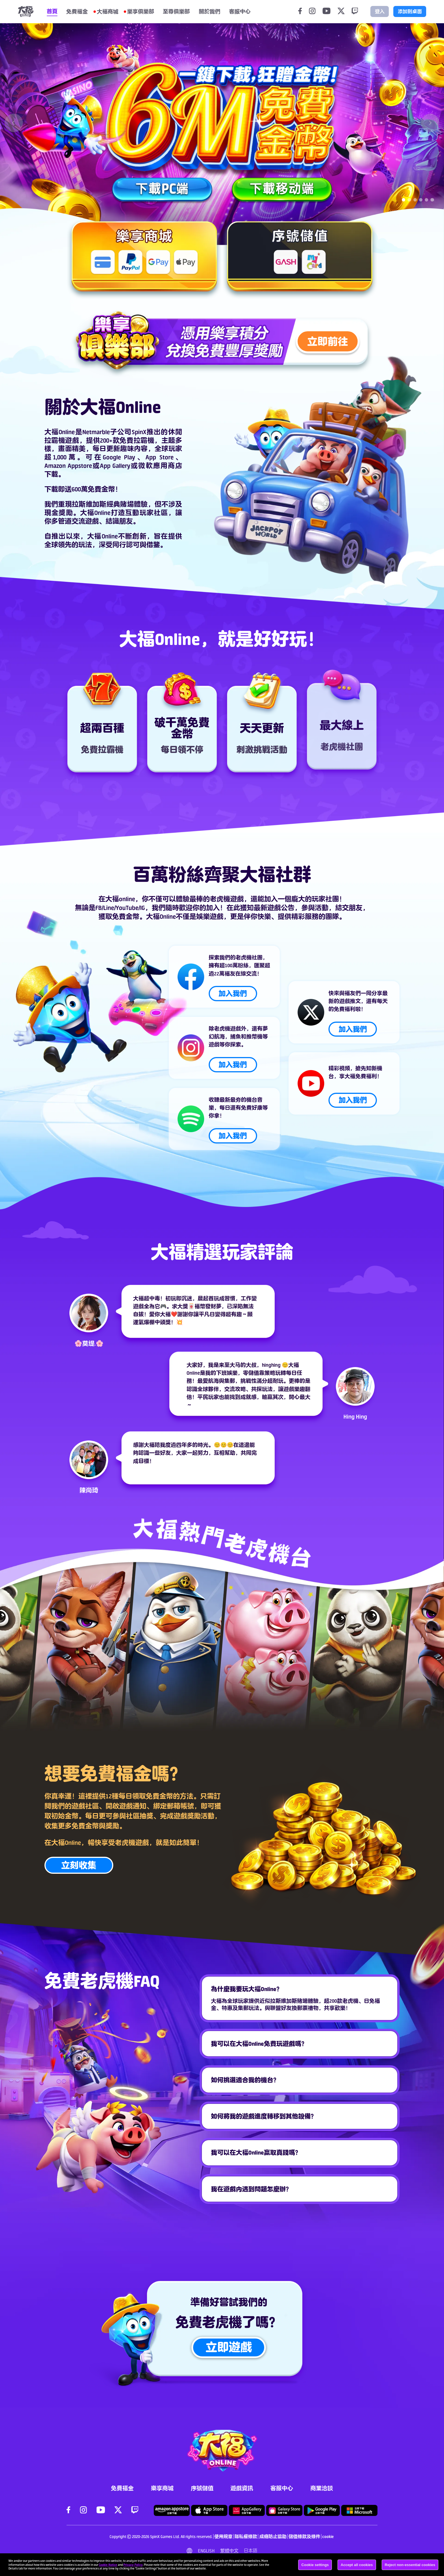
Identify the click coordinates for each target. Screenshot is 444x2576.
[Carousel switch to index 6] (432, 199)
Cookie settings (315, 2565)
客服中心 (281, 2488)
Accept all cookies (357, 2565)
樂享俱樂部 (140, 11)
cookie (328, 2536)
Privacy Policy (133, 2565)
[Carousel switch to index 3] (415, 199)
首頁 (52, 11)
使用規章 (223, 2536)
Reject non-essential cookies (410, 2565)
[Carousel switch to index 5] (426, 199)
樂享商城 (162, 2488)
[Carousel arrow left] (14, 123)
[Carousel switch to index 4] (420, 199)
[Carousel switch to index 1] (403, 199)
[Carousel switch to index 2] (409, 199)
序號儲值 (202, 2488)
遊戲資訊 (241, 2488)
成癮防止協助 (273, 2536)
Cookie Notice (108, 2565)
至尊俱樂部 (176, 11)
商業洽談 (321, 2488)
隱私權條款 (245, 2536)
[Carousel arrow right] (430, 123)
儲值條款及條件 (304, 2536)
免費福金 (77, 11)
